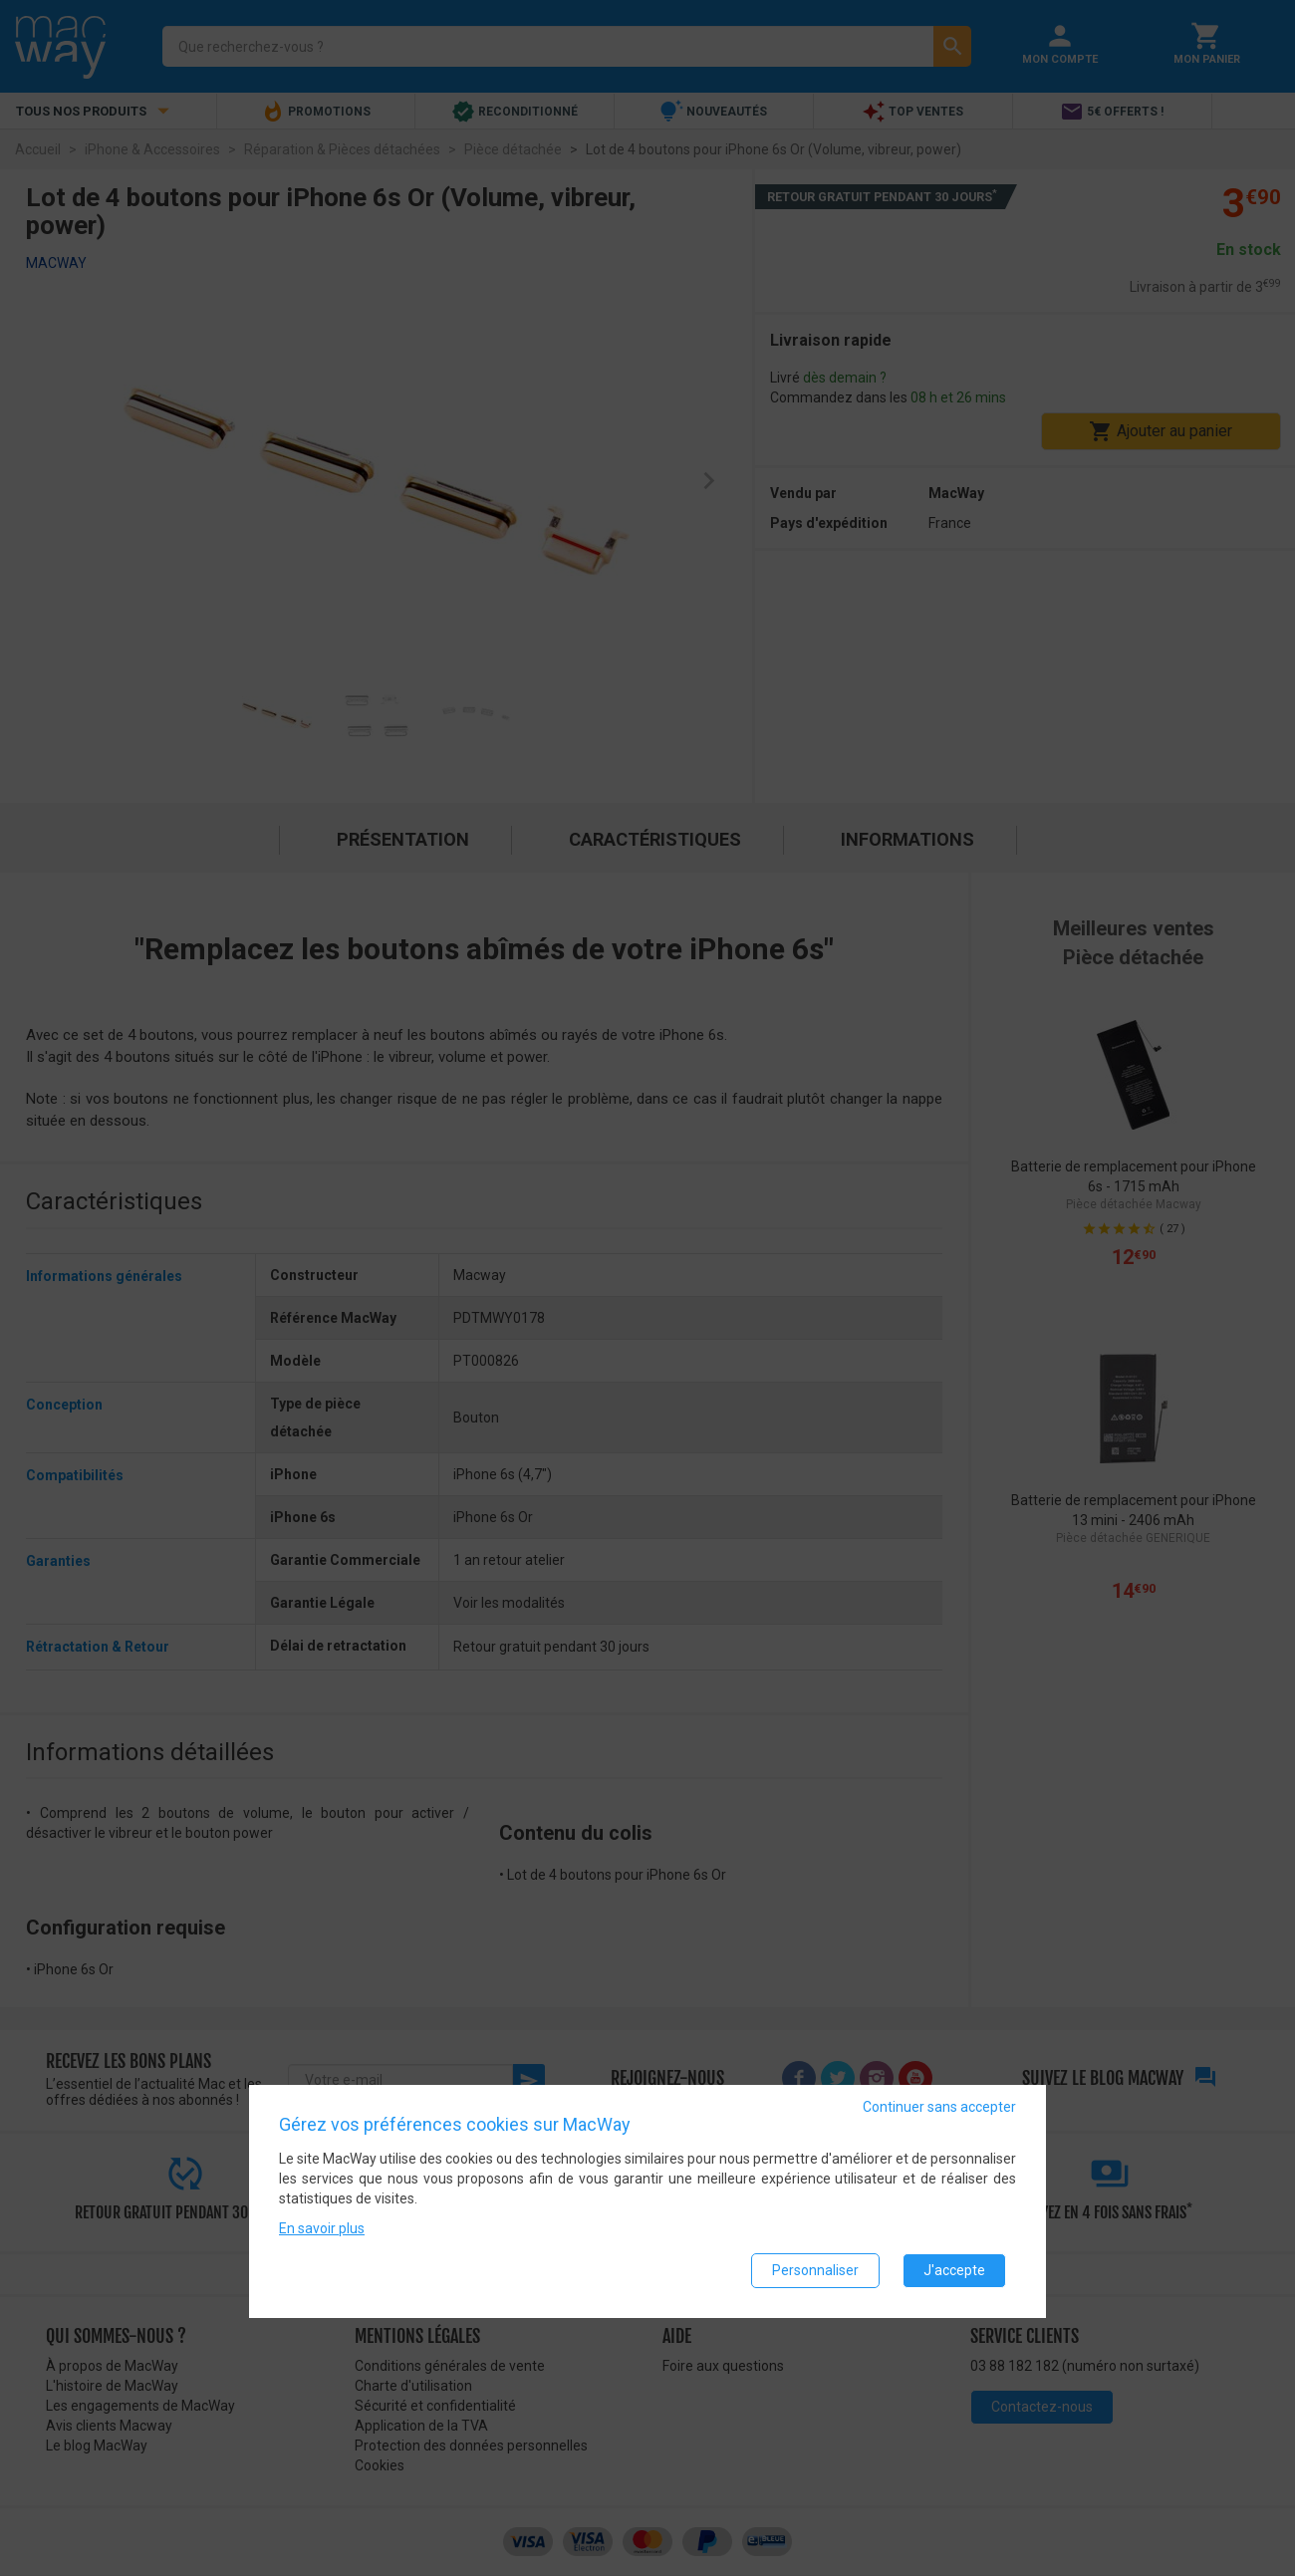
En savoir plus (322, 2228)
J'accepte (954, 2270)
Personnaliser (815, 2270)
